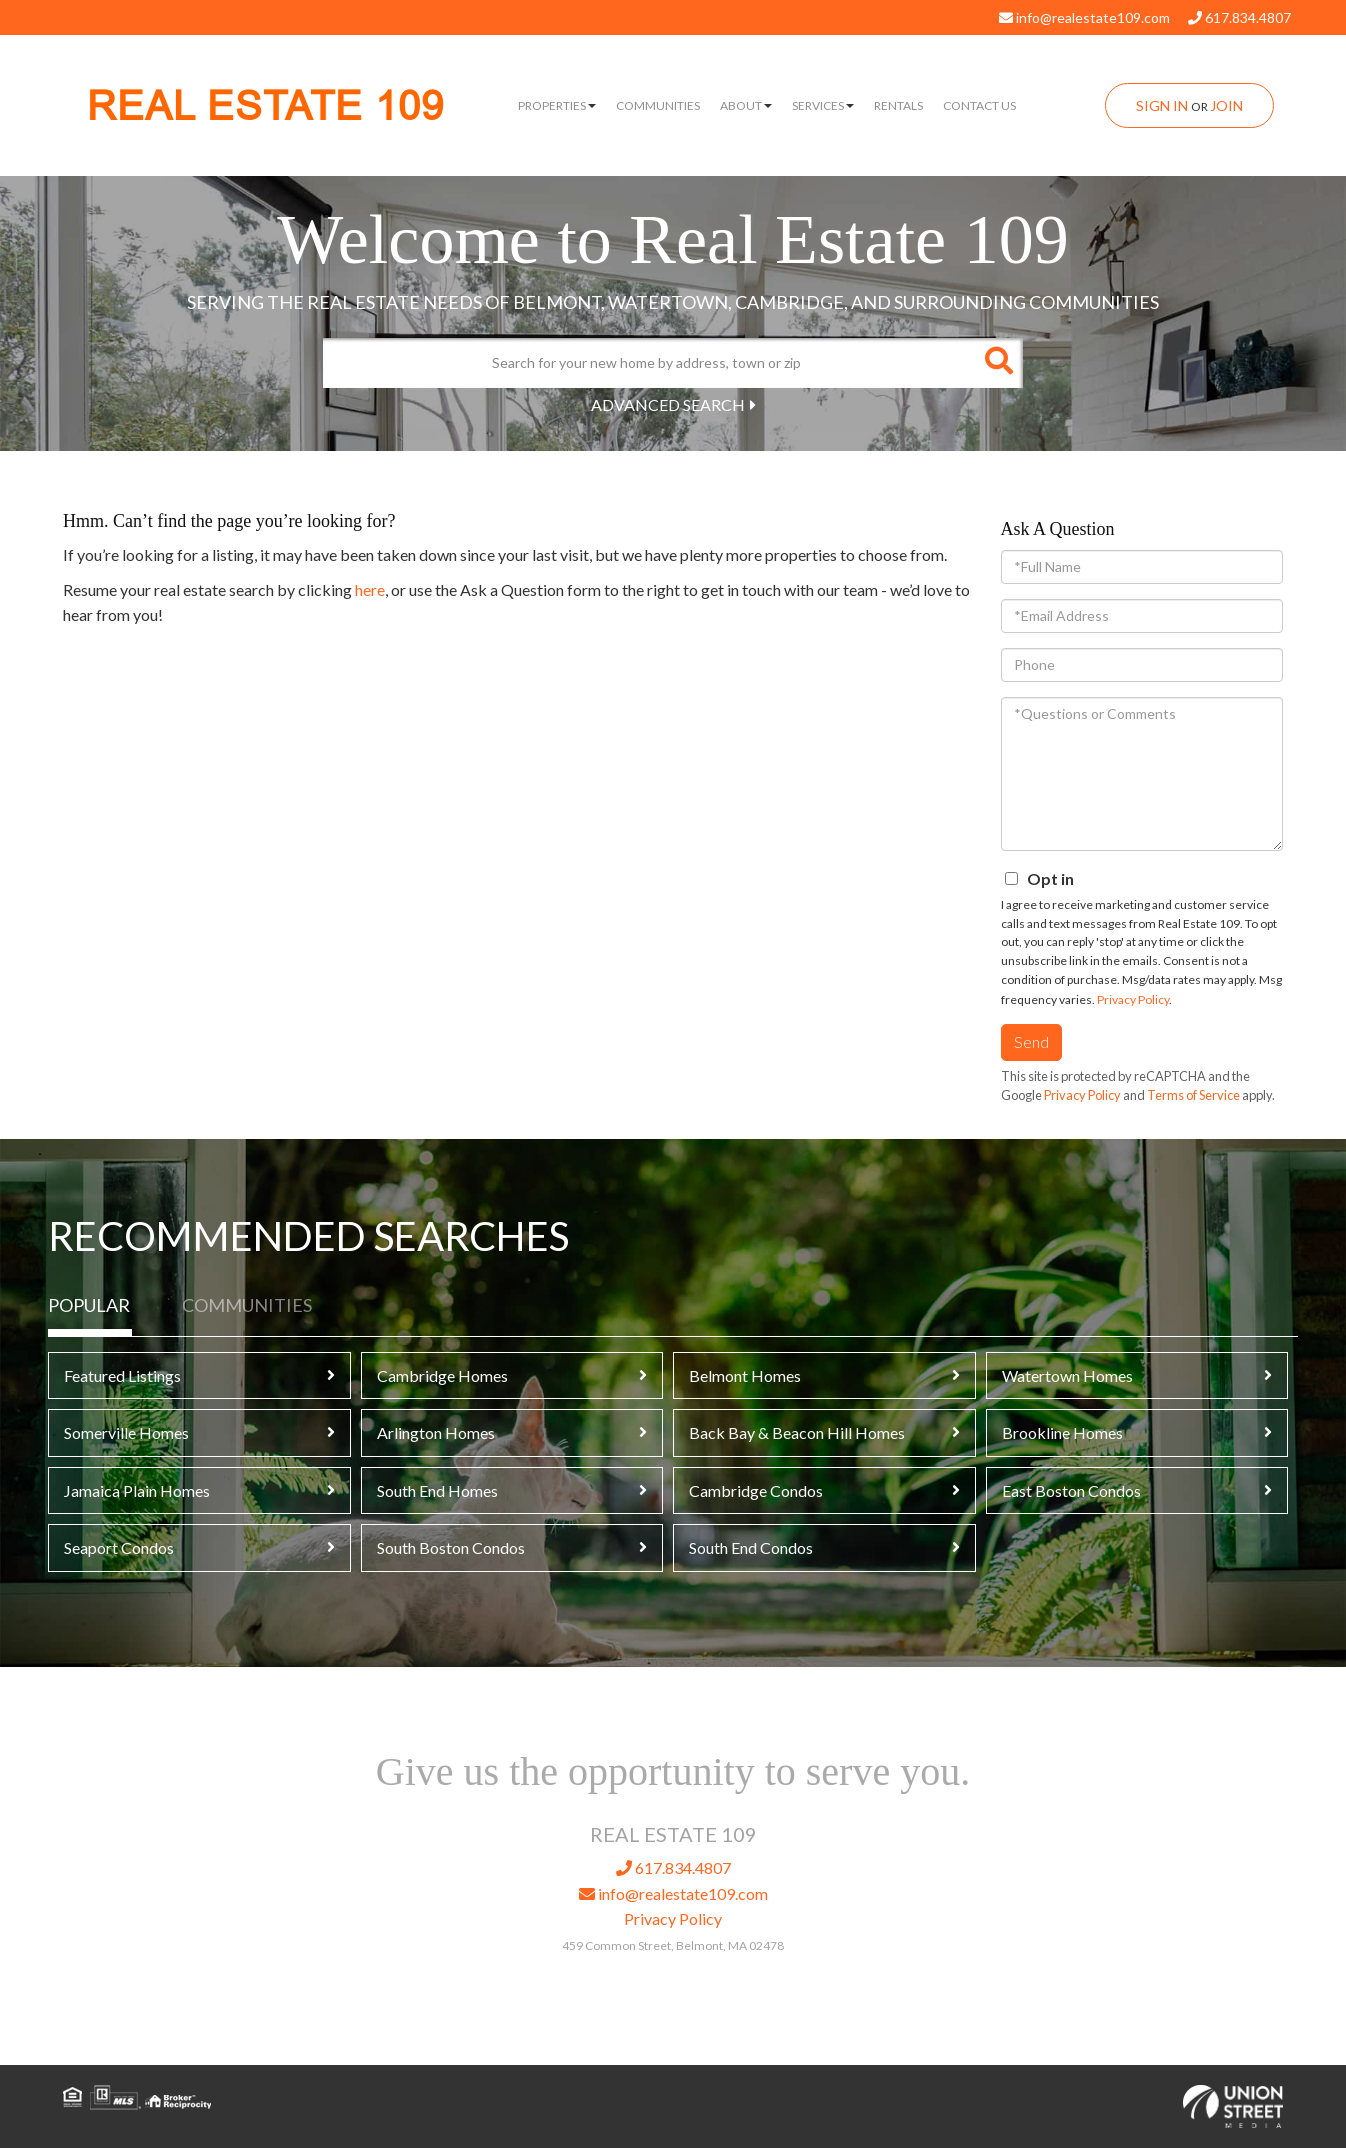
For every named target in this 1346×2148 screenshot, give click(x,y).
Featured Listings (122, 1375)
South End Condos (751, 1547)
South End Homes (437, 1490)
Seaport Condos (119, 1547)
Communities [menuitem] (658, 105)
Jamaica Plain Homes (137, 1490)
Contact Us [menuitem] (979, 105)
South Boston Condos (451, 1547)
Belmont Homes (745, 1375)
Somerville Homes (126, 1432)
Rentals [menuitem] (898, 105)
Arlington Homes (436, 1432)
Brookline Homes (1062, 1432)
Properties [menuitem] (557, 105)
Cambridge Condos (756, 1490)
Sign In (1162, 105)
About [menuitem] (746, 105)
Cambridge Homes (442, 1375)
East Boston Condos (1071, 1490)
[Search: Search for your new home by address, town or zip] (648, 363)
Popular (89, 1305)
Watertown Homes (1067, 1375)
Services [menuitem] (823, 105)
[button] (998, 363)
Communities (247, 1305)
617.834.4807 (1239, 17)
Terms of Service (1193, 1095)
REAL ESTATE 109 (265, 106)
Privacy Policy (1133, 999)
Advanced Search (668, 404)
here (370, 589)
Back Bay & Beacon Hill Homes (797, 1432)
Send (1031, 1041)
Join (1226, 105)
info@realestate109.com (1084, 17)
